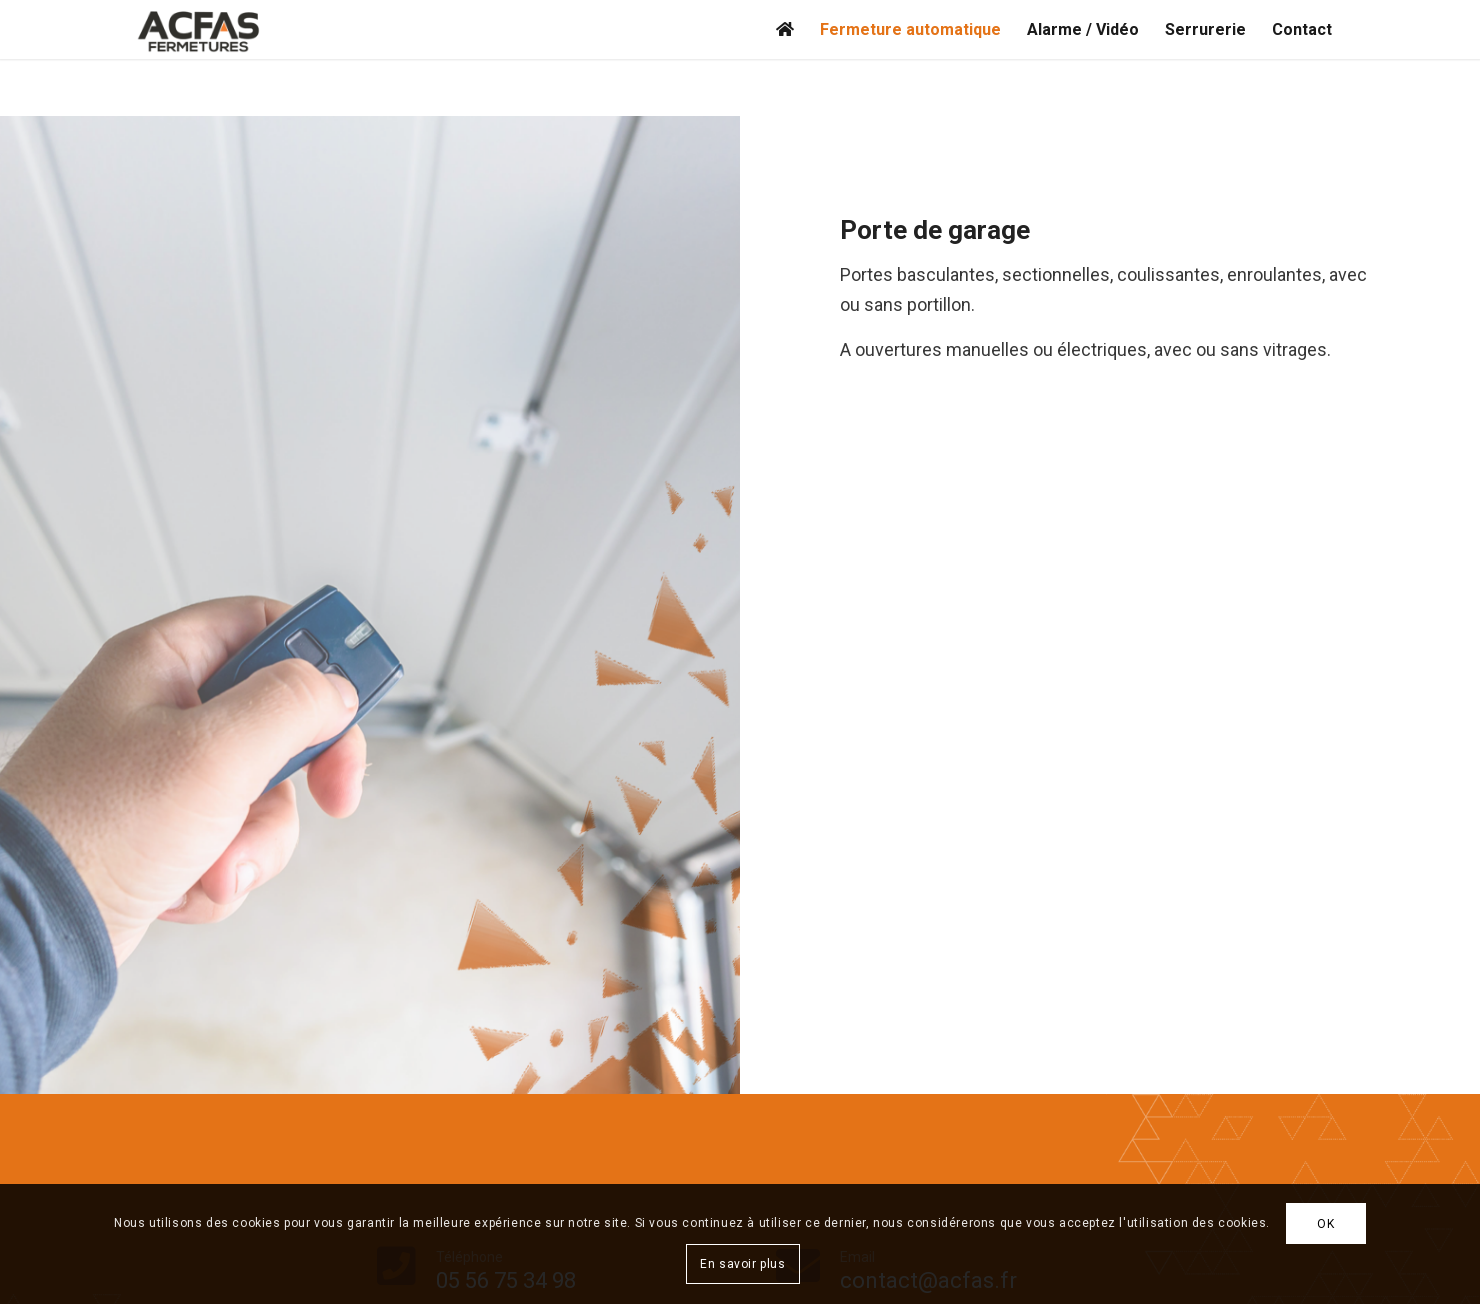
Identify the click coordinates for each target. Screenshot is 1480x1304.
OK (1325, 1224)
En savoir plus (742, 1264)
